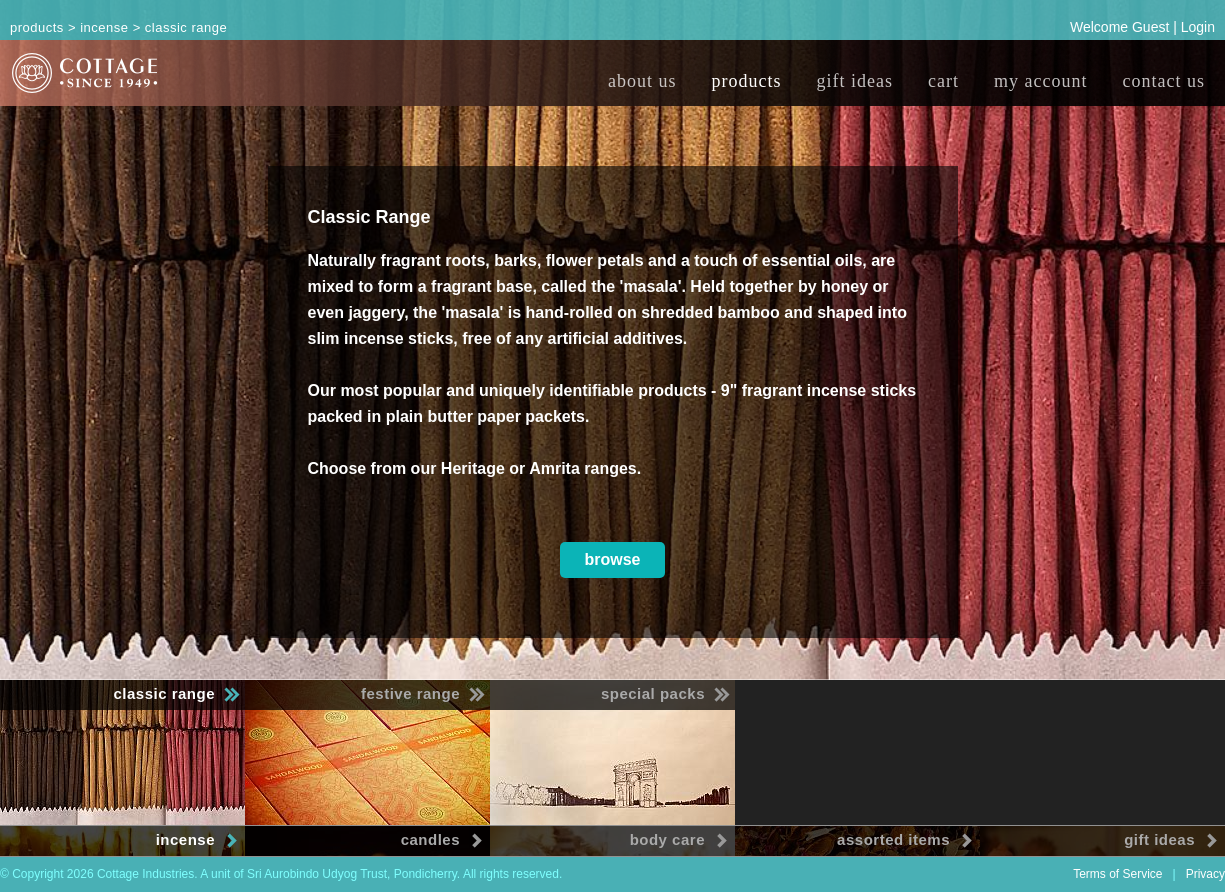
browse (612, 559)
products (747, 81)
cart (943, 81)
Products (37, 27)
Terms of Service (1117, 874)
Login (1198, 27)
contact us (1164, 81)
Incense (104, 27)
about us (642, 81)
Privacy (1205, 874)
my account (1040, 81)
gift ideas (855, 81)
